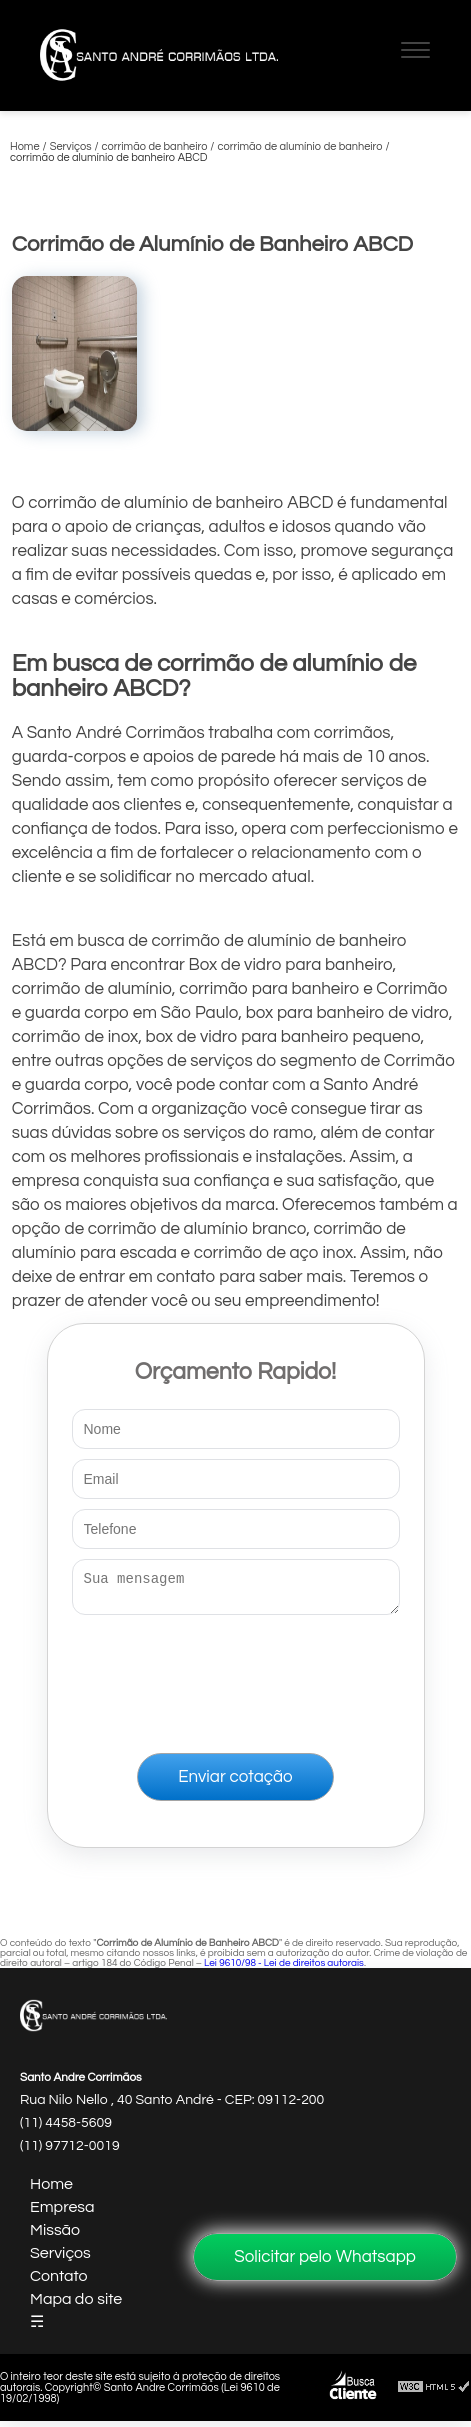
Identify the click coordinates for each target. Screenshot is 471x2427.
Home (51, 2190)
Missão (55, 2236)
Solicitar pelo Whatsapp (325, 2257)
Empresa (62, 2213)
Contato (59, 2282)
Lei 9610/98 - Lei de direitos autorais (284, 1969)
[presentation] (236, 1680)
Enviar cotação (235, 1783)
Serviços (60, 2259)
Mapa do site (76, 2305)
